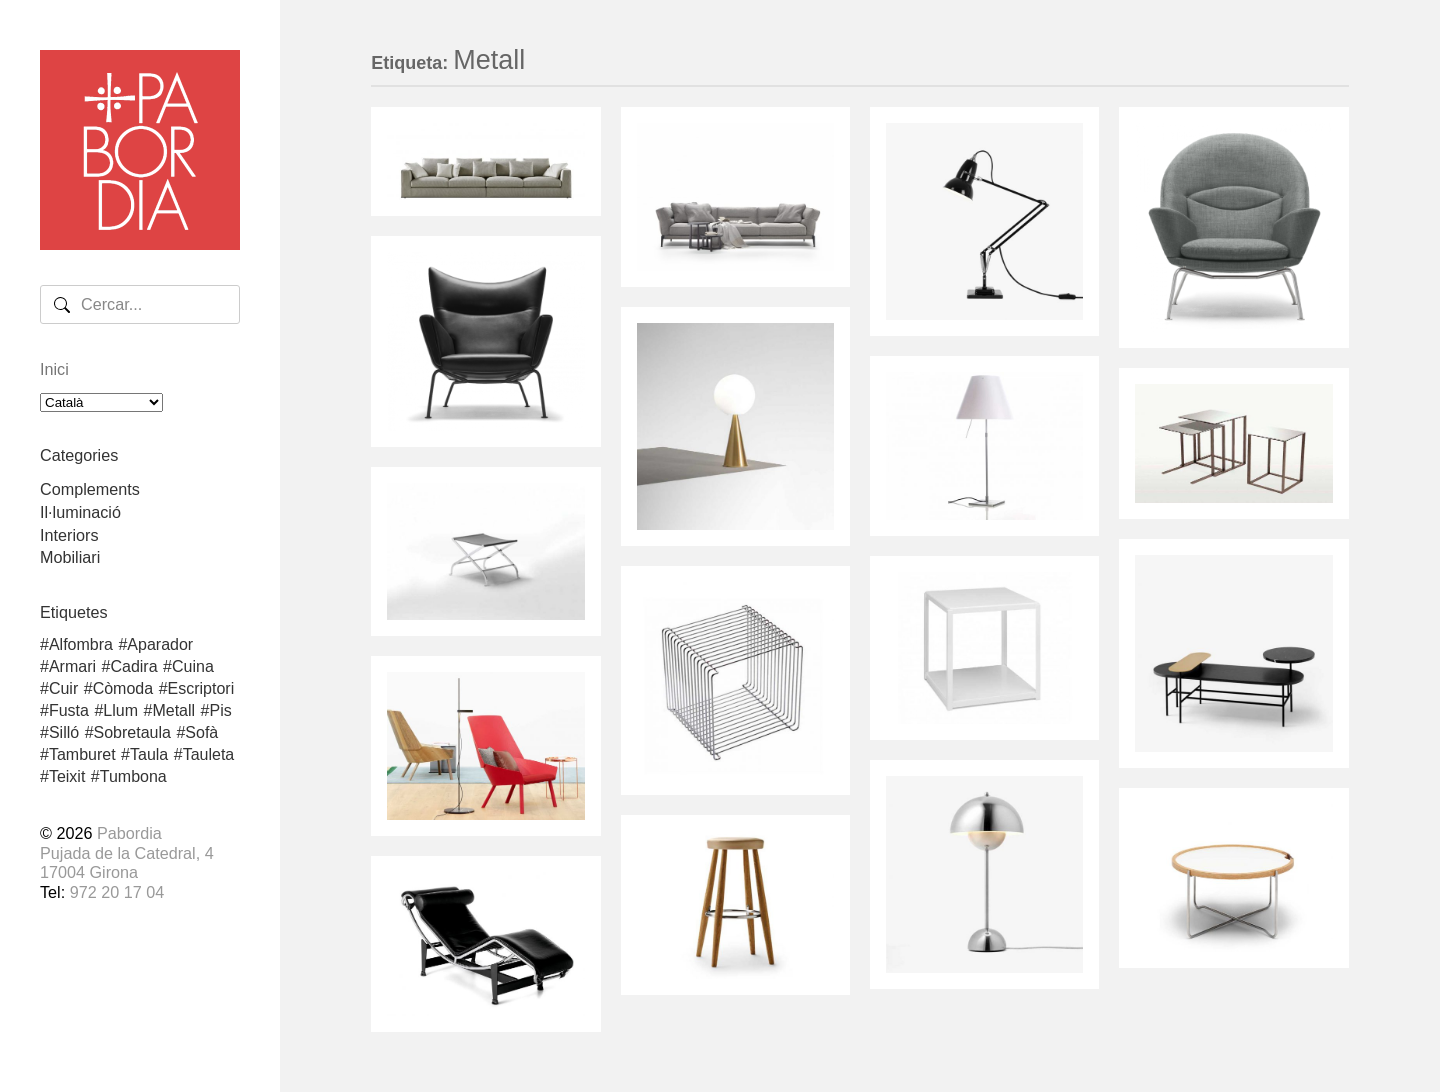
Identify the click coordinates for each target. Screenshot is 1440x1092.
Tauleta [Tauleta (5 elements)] (209, 755)
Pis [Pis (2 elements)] (221, 711)
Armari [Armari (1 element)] (72, 667)
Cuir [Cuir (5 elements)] (63, 689)
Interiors (69, 535)
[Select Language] (101, 402)
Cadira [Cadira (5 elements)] (133, 667)
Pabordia (129, 833)
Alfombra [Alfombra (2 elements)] (81, 645)
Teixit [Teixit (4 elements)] (67, 777)
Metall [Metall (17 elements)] (173, 711)
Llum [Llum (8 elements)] (120, 711)
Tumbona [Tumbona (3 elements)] (133, 777)
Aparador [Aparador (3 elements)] (160, 645)
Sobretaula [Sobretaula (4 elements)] (132, 733)
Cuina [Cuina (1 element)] (193, 667)
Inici (54, 369)
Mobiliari (70, 557)
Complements (90, 489)
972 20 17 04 (117, 892)
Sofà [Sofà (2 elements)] (201, 733)
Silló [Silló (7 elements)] (64, 733)
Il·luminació (80, 512)
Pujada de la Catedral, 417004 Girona (127, 862)
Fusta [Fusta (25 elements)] (69, 711)
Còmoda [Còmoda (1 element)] (123, 689)
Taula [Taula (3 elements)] (149, 755)
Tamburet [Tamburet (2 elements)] (82, 755)
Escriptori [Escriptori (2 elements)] (201, 689)
